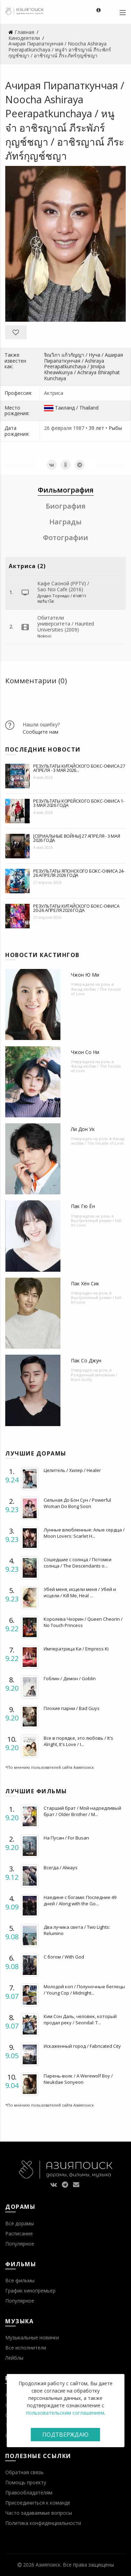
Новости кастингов (42, 955)
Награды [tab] (65, 521)
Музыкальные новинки (32, 2337)
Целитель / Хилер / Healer (72, 1470)
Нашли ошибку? (41, 724)
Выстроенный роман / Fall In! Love (96, 1223)
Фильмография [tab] (66, 490)
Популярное (19, 2243)
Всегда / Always (61, 1867)
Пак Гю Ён (83, 1206)
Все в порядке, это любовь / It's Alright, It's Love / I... (78, 1741)
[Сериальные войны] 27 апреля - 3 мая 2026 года (76, 838)
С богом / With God (64, 1957)
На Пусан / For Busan (66, 1838)
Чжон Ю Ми (85, 974)
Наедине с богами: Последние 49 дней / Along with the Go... (80, 1900)
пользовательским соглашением (65, 2412)
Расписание (19, 2233)
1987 (78, 428)
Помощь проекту (25, 2482)
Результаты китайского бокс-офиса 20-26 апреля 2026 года (76, 908)
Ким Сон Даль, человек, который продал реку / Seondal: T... (80, 2019)
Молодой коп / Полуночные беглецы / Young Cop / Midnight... (84, 1989)
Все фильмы (20, 2280)
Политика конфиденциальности (43, 2523)
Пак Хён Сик (85, 1283)
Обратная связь (24, 2472)
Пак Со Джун (86, 1360)
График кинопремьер (30, 2290)
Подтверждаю (65, 2434)
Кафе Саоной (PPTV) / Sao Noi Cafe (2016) (63, 586)
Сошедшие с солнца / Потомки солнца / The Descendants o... (77, 1562)
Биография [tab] (66, 506)
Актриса (53, 393)
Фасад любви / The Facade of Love (96, 991)
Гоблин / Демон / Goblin (70, 1678)
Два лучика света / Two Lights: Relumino (77, 1930)
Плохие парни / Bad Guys (72, 1708)
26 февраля (58, 428)
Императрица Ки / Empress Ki (76, 1649)
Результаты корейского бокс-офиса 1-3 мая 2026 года (78, 803)
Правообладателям (28, 2492)
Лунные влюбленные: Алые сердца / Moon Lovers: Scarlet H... (84, 1533)
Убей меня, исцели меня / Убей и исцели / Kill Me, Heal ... (80, 1592)
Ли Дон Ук (83, 1129)
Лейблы (14, 2357)
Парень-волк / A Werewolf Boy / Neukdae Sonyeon (78, 2079)
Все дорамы (19, 2223)
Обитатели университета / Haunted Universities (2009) (65, 623)
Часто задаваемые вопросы (38, 2512)
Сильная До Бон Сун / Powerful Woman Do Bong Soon (77, 1503)
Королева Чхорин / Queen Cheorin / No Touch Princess (83, 1622)
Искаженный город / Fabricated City (82, 2046)
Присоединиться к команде (37, 2502)
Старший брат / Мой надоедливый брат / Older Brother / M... (82, 1811)
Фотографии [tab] (65, 537)
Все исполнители (25, 2347)
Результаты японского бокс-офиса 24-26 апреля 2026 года (79, 873)
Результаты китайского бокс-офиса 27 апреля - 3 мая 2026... (79, 768)
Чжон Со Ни (85, 1052)
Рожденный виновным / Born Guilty (94, 1377)
